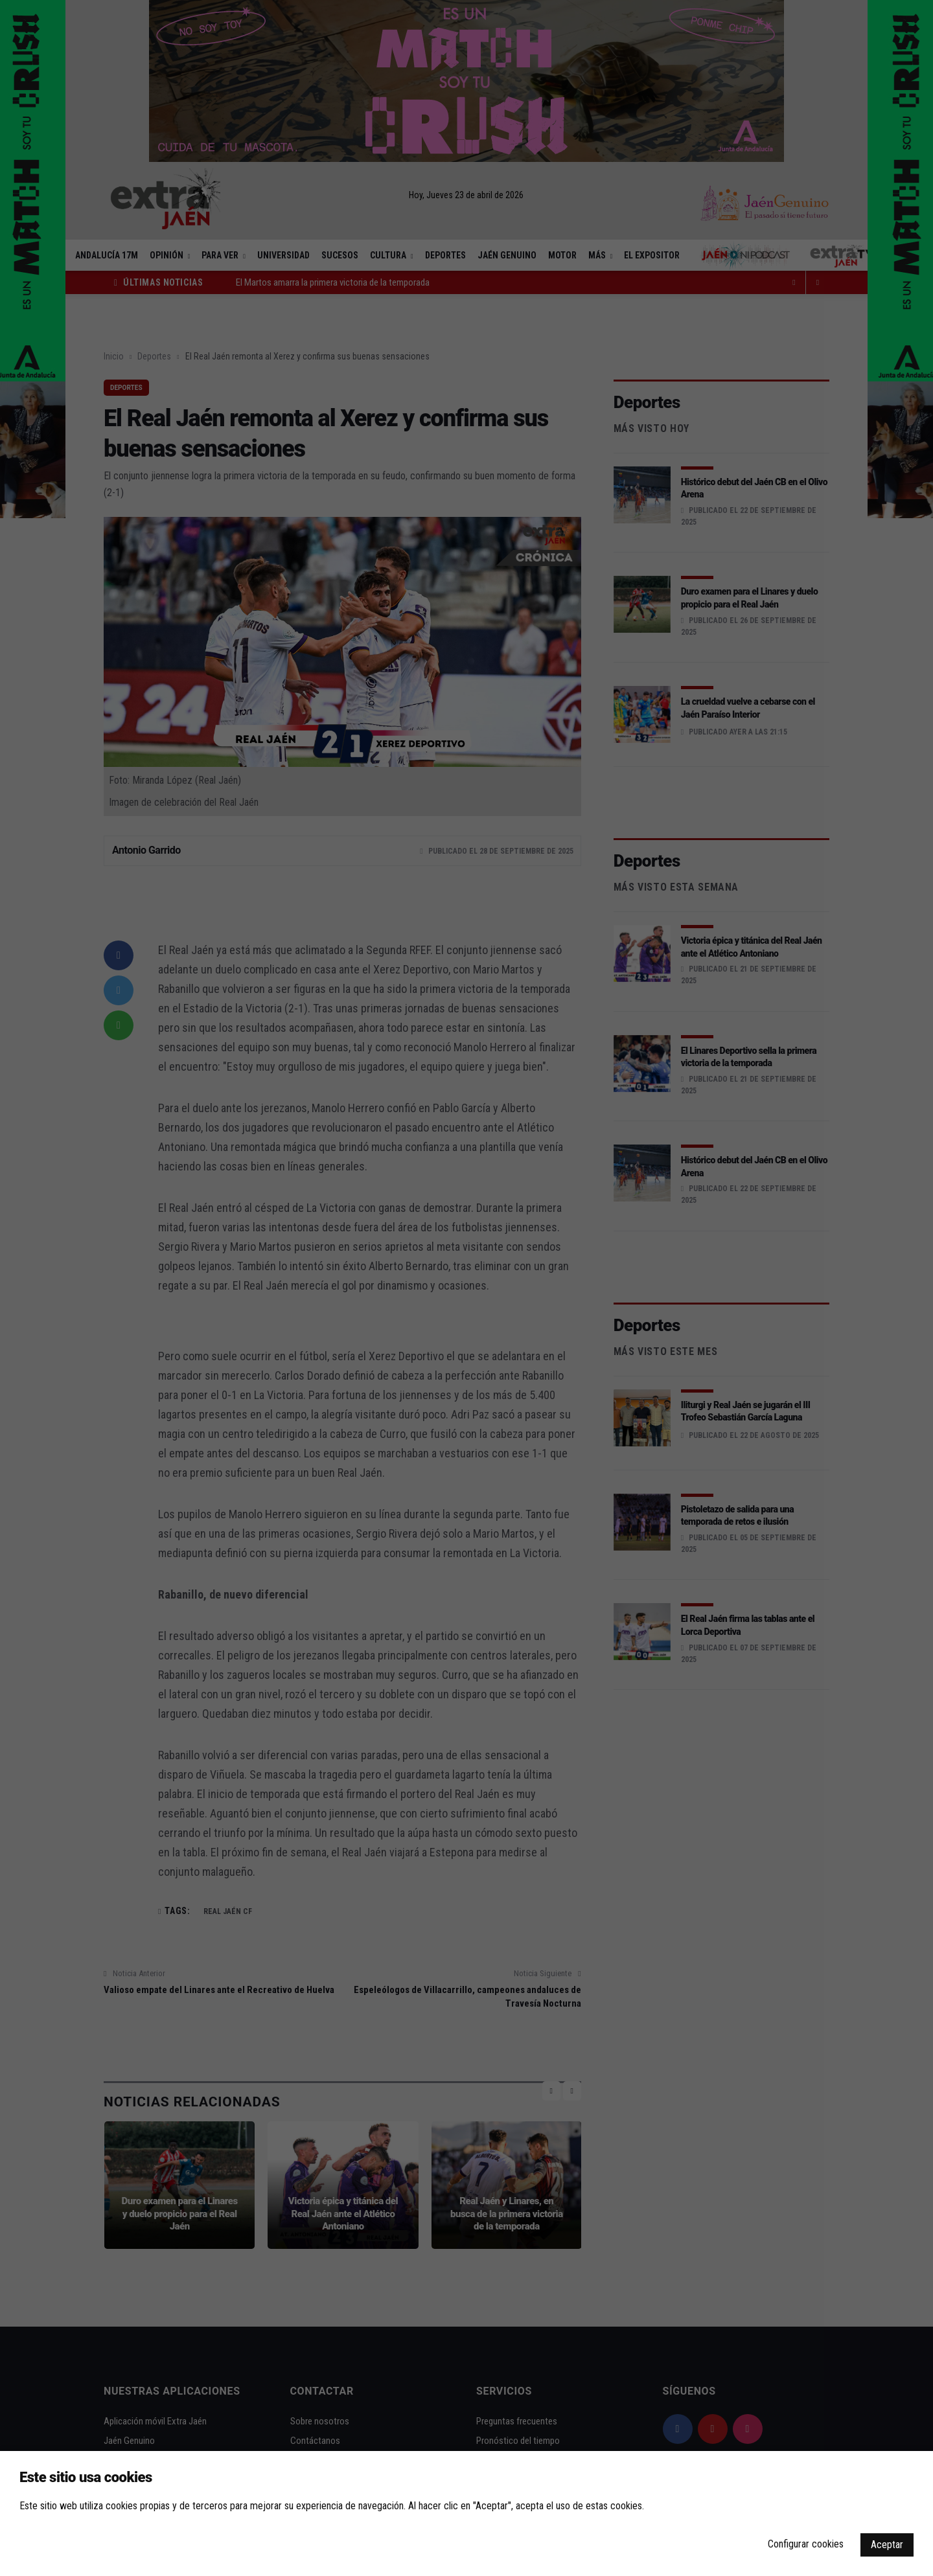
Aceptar (887, 2544)
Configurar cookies (806, 2544)
